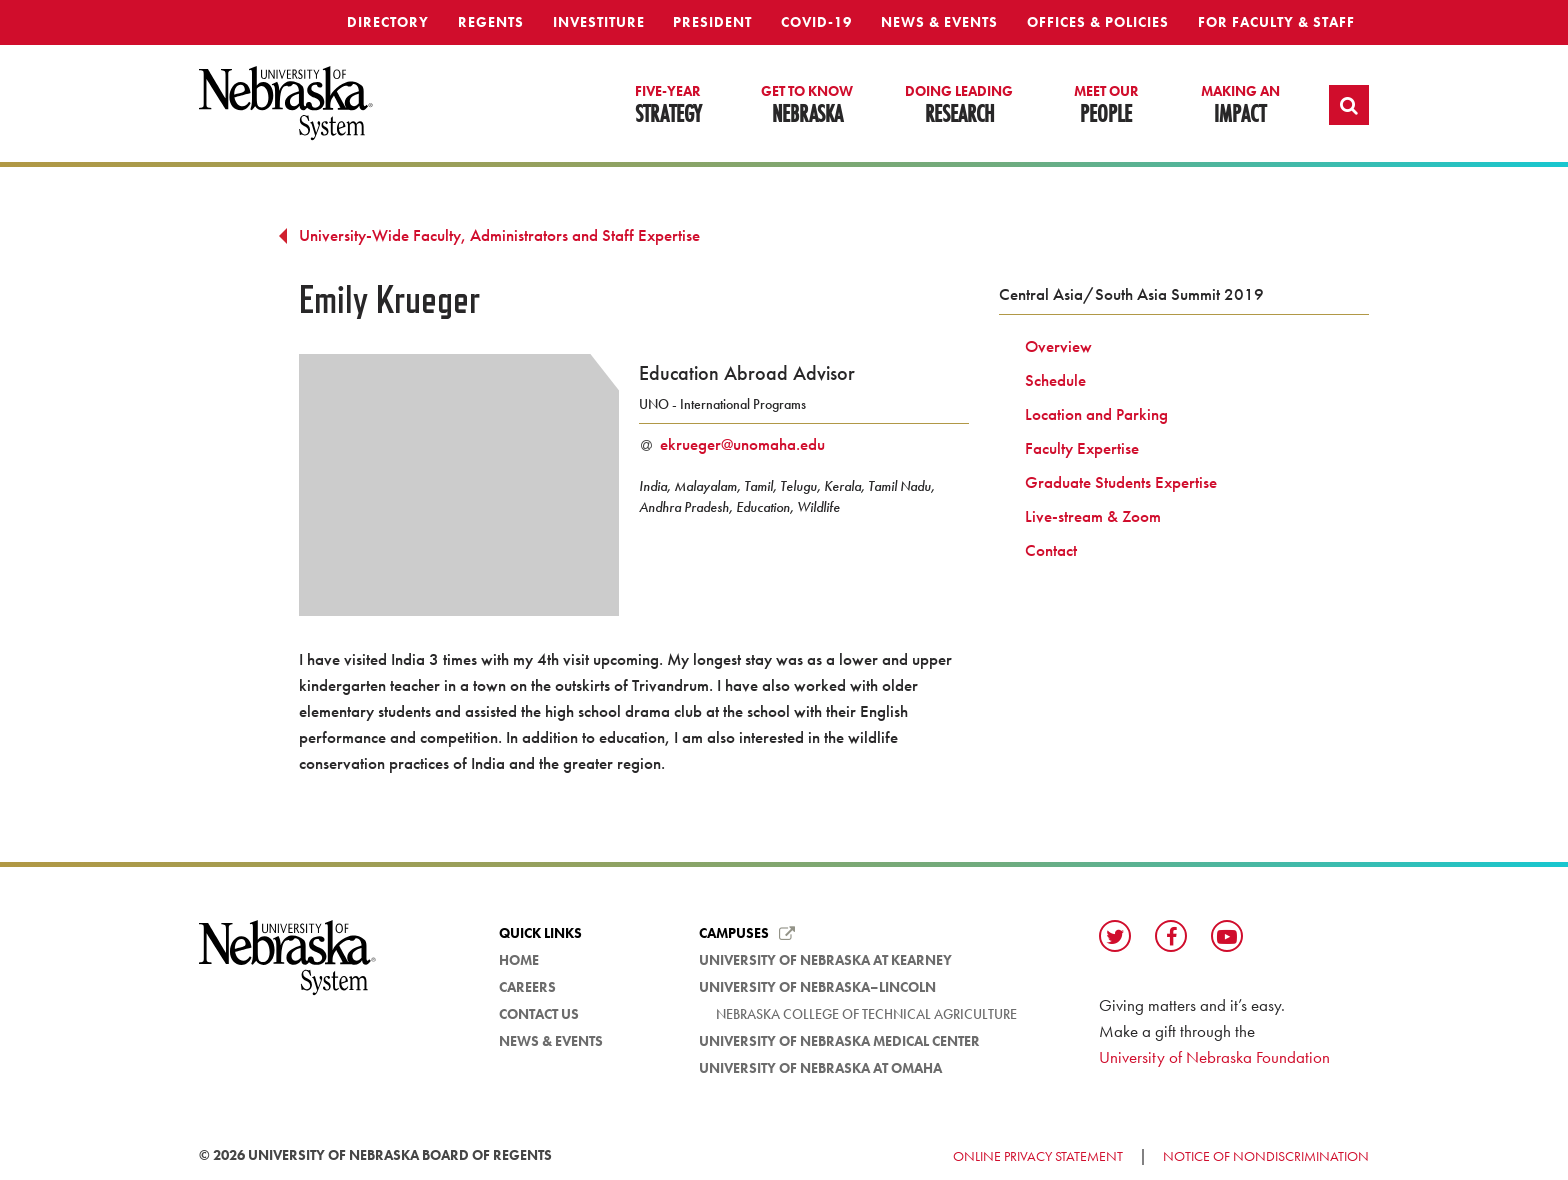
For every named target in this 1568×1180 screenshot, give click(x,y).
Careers (527, 987)
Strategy (668, 106)
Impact (1240, 106)
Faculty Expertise (1082, 448)
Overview (1058, 346)
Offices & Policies (1098, 22)
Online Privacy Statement (1038, 1156)
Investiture (599, 22)
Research (959, 106)
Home (519, 960)
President (712, 22)
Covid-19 (816, 22)
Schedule (1055, 380)
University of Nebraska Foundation (1214, 1057)
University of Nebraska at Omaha (820, 1068)
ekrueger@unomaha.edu (742, 444)
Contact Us (539, 1014)
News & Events (939, 22)
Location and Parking (1096, 414)
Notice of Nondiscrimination (1266, 1156)
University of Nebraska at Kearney (825, 960)
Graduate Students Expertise (1121, 482)
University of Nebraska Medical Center (839, 1041)
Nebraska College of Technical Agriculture (866, 1014)
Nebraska (807, 106)
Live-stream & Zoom (1093, 516)
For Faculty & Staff (1276, 22)
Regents (491, 22)
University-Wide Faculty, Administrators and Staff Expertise (499, 235)
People (1106, 106)
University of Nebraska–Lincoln (817, 987)
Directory (388, 22)
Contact (1051, 550)
